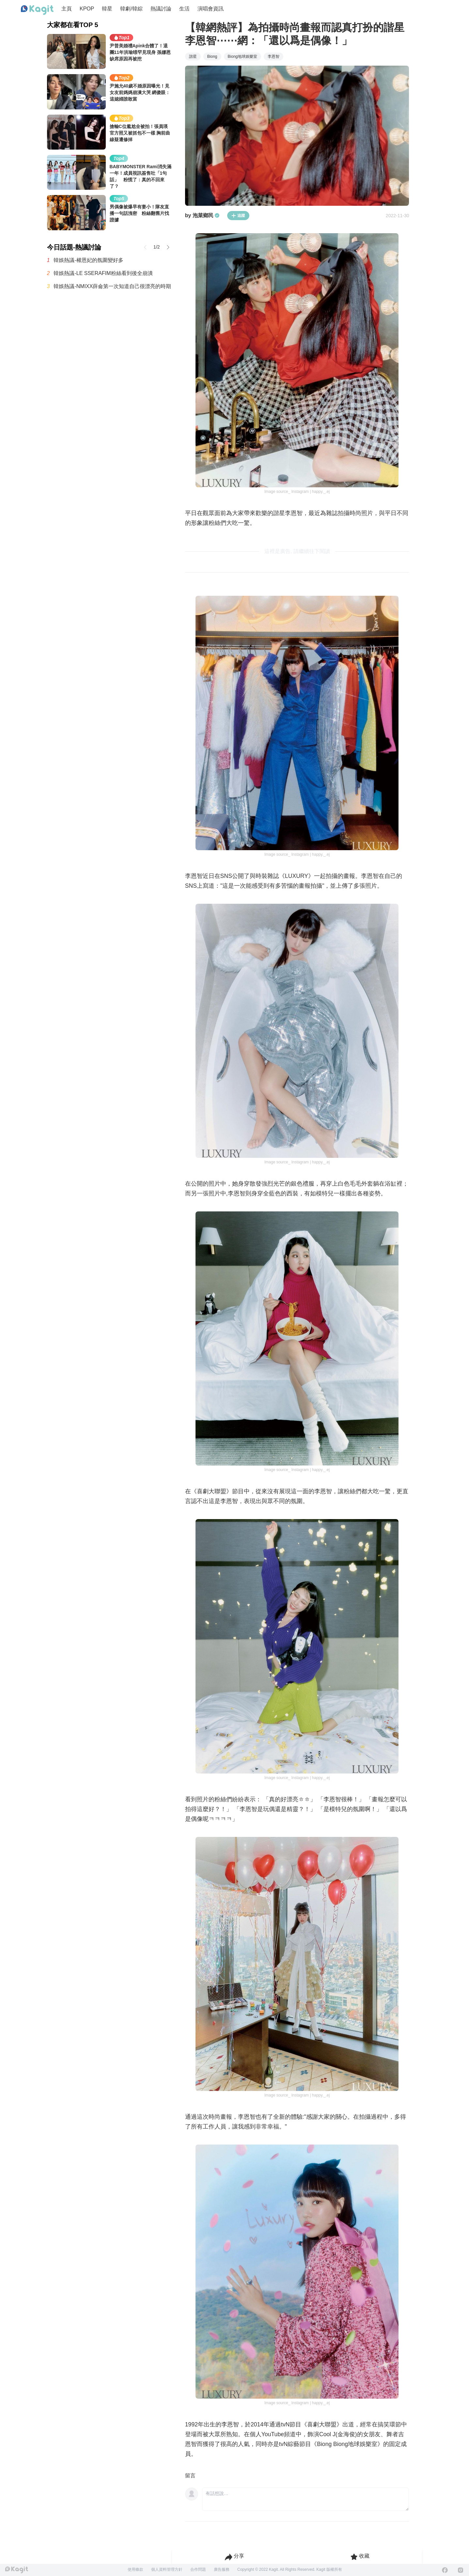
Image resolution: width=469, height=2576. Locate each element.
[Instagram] (460, 2570)
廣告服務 (221, 2569)
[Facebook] (445, 2570)
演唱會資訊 (210, 8)
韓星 (107, 8)
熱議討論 (160, 8)
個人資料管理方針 (166, 2569)
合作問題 (198, 2569)
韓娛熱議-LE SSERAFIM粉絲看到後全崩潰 (103, 273)
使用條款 (135, 2569)
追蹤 (238, 215)
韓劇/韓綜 (131, 8)
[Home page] (37, 10)
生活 (184, 8)
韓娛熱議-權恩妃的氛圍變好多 (88, 260)
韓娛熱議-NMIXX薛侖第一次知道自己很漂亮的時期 (112, 286)
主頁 (66, 8)
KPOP (87, 8)
